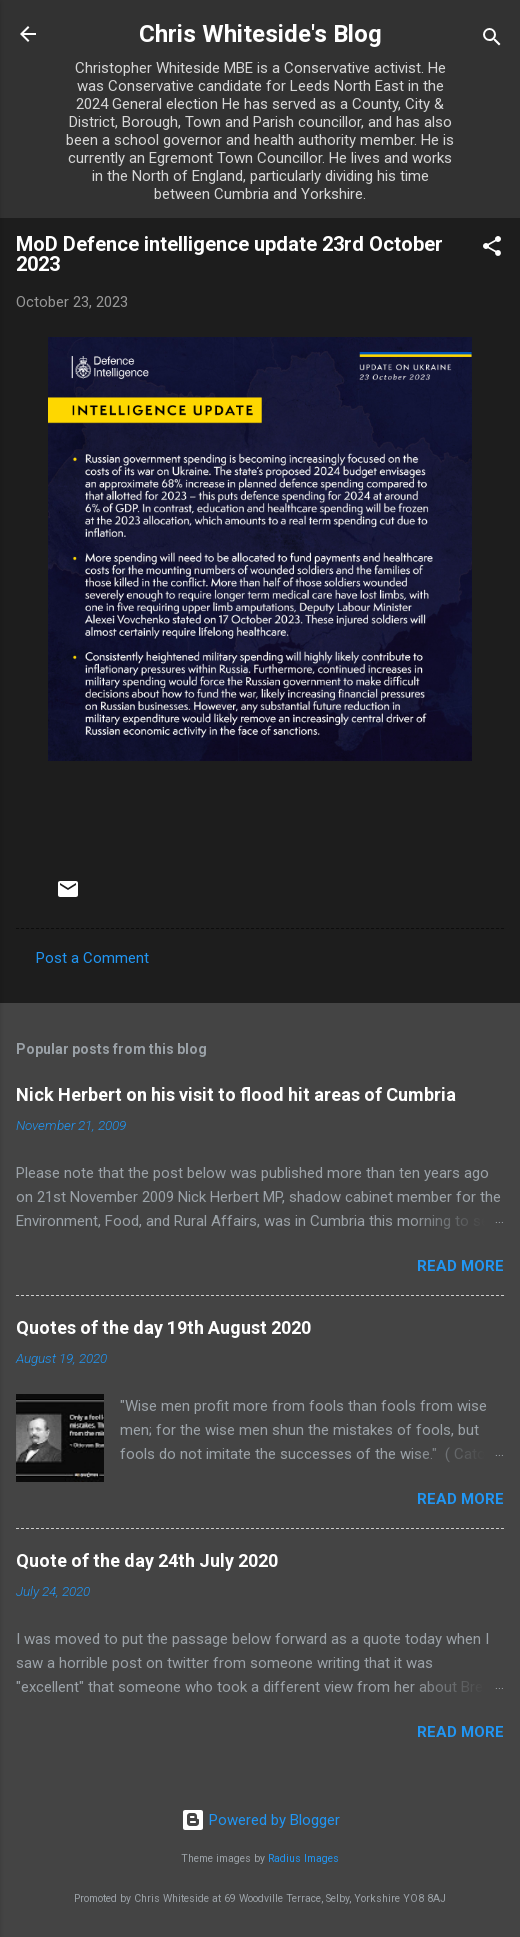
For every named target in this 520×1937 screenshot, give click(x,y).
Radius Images (303, 1858)
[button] (492, 249)
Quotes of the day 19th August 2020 (163, 1327)
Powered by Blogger (260, 1820)
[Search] (492, 40)
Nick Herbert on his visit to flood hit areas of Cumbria (236, 1094)
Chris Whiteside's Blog (260, 34)
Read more (460, 1266)
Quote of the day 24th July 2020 (147, 1560)
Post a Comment (92, 958)
